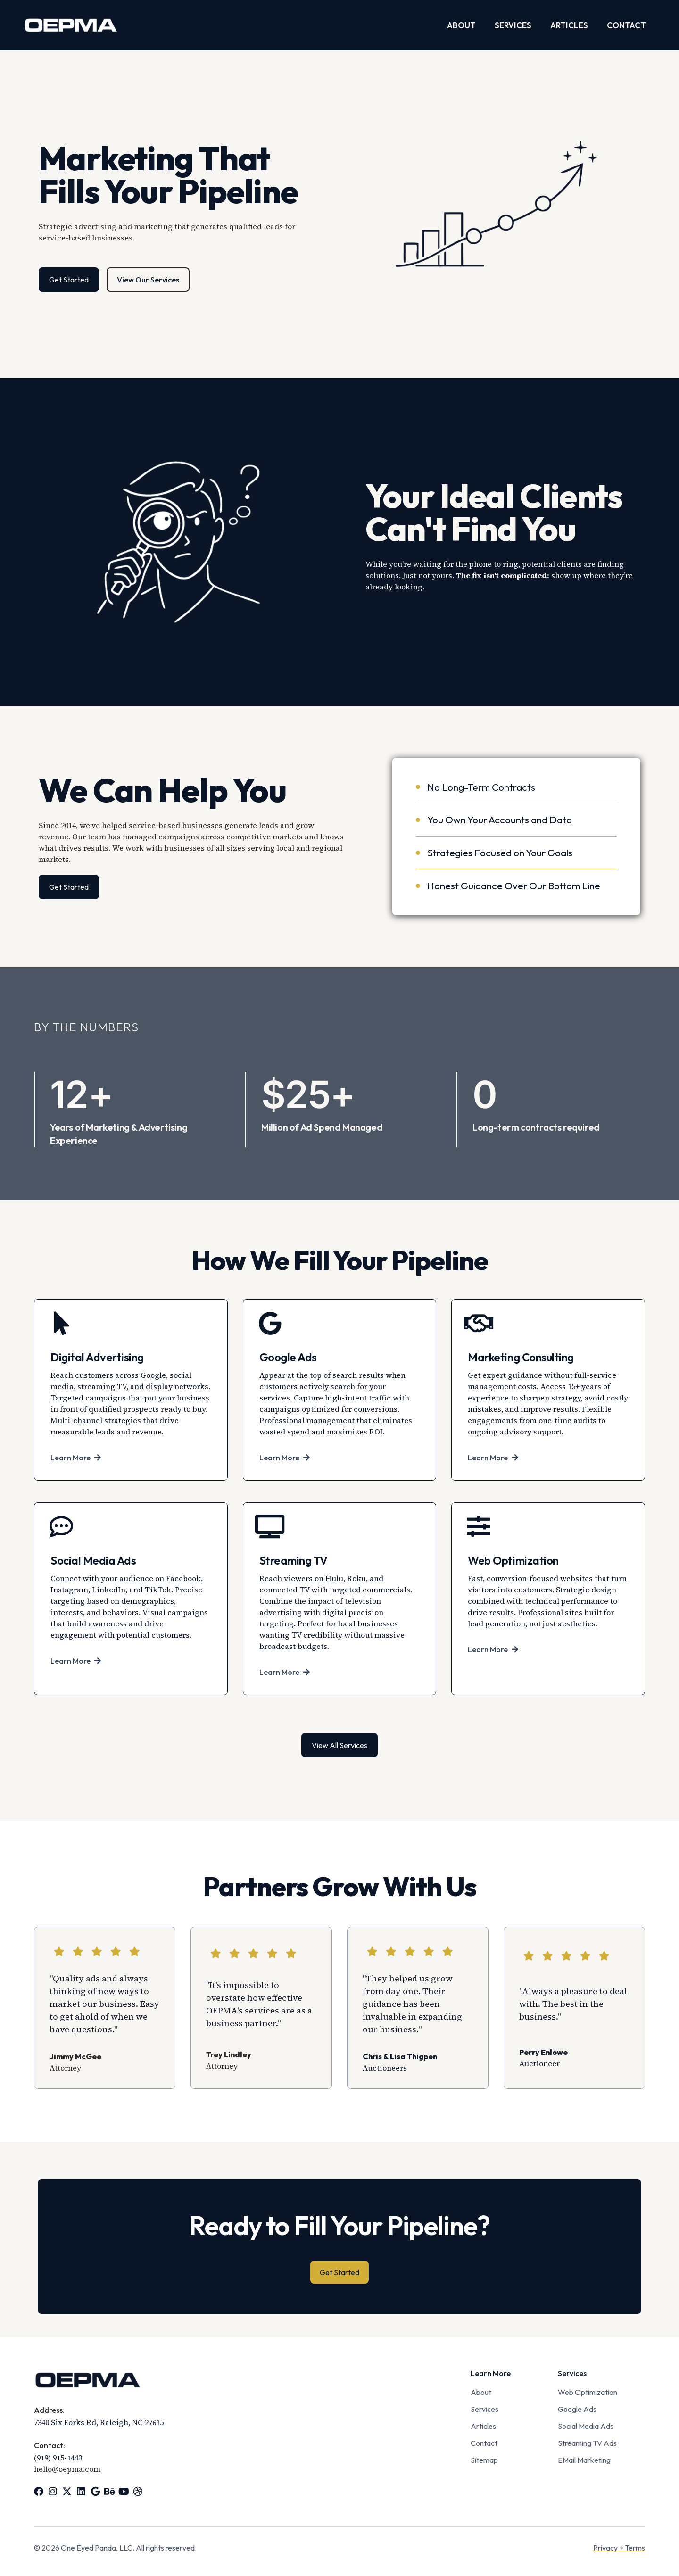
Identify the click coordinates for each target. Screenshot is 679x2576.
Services (513, 25)
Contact (626, 25)
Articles (569, 25)
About (461, 25)
